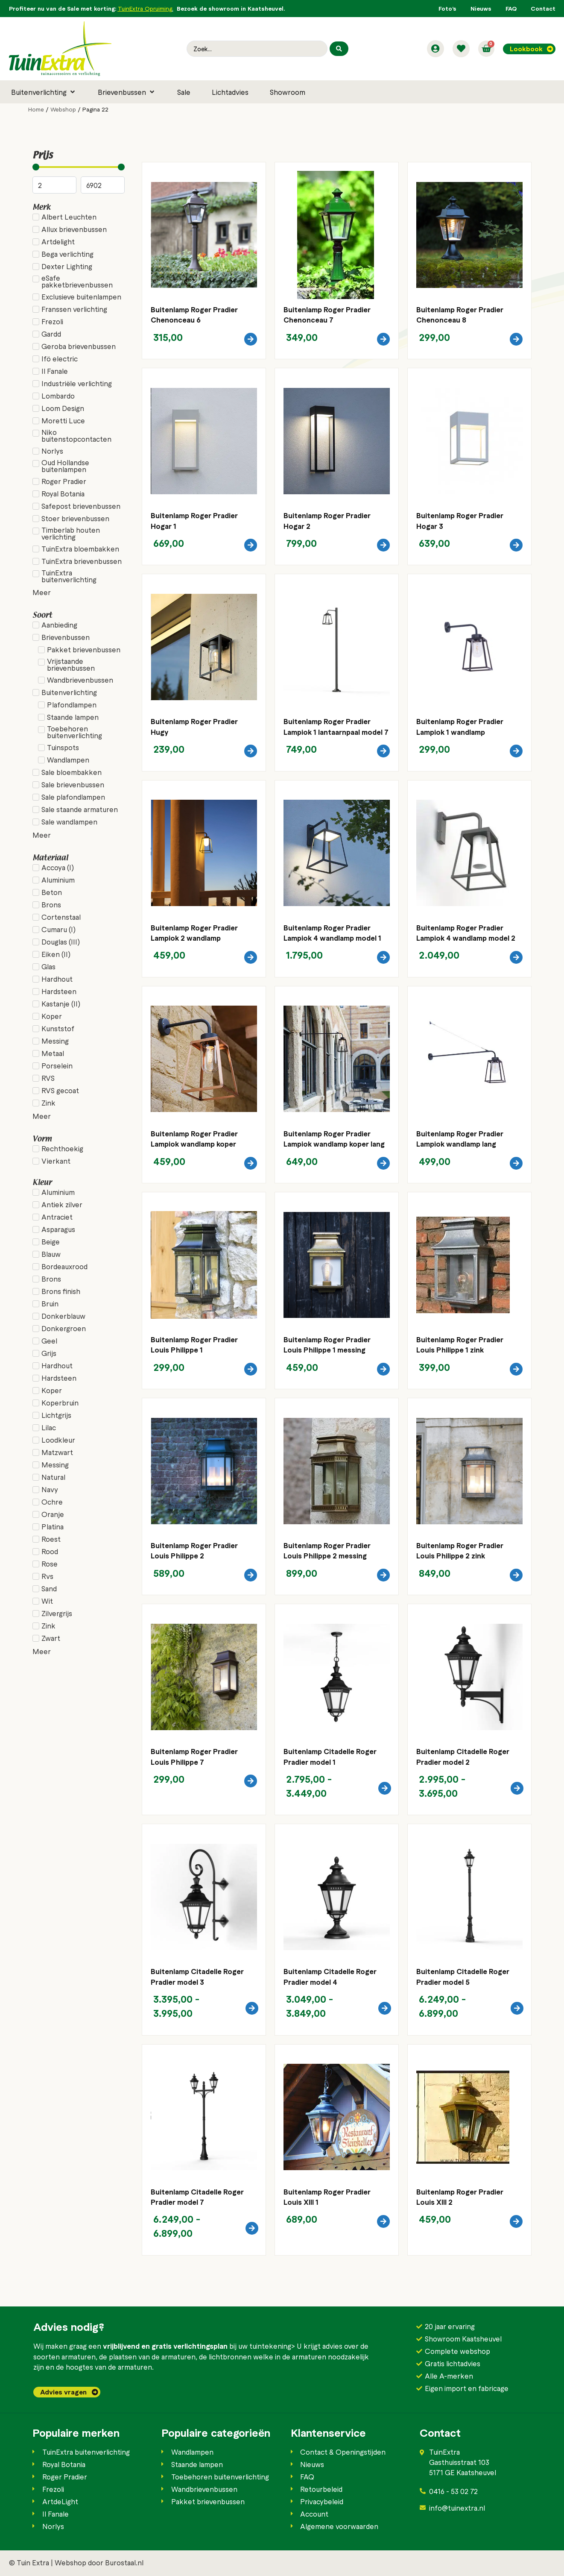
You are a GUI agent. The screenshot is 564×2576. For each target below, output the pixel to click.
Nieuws (480, 8)
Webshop (63, 109)
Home (36, 109)
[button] (44, 91)
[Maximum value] (102, 185)
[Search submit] (339, 48)
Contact (543, 8)
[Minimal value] (78, 167)
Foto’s (447, 8)
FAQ (511, 8)
